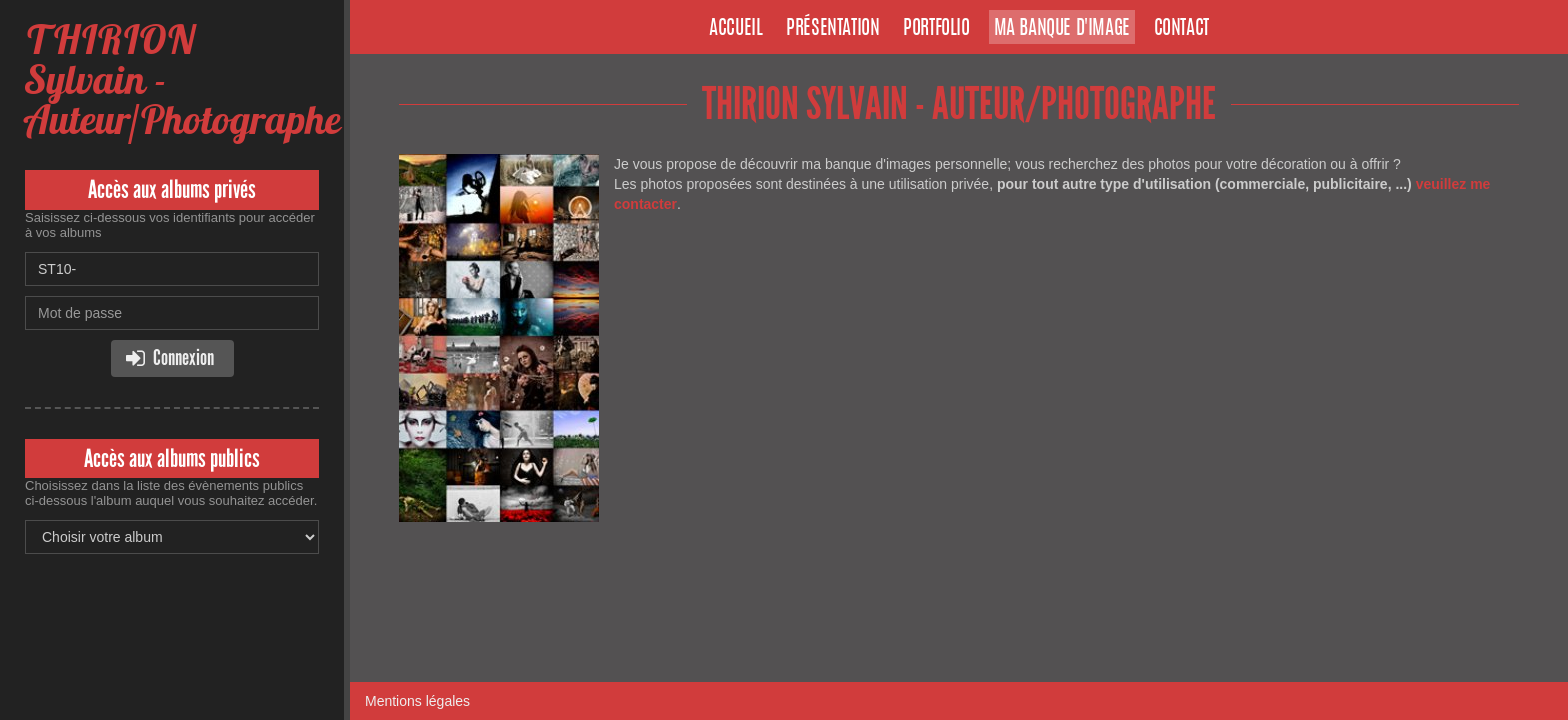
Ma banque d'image (1062, 29)
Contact (1181, 29)
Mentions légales (417, 701)
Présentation (832, 29)
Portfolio (936, 29)
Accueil (735, 29)
